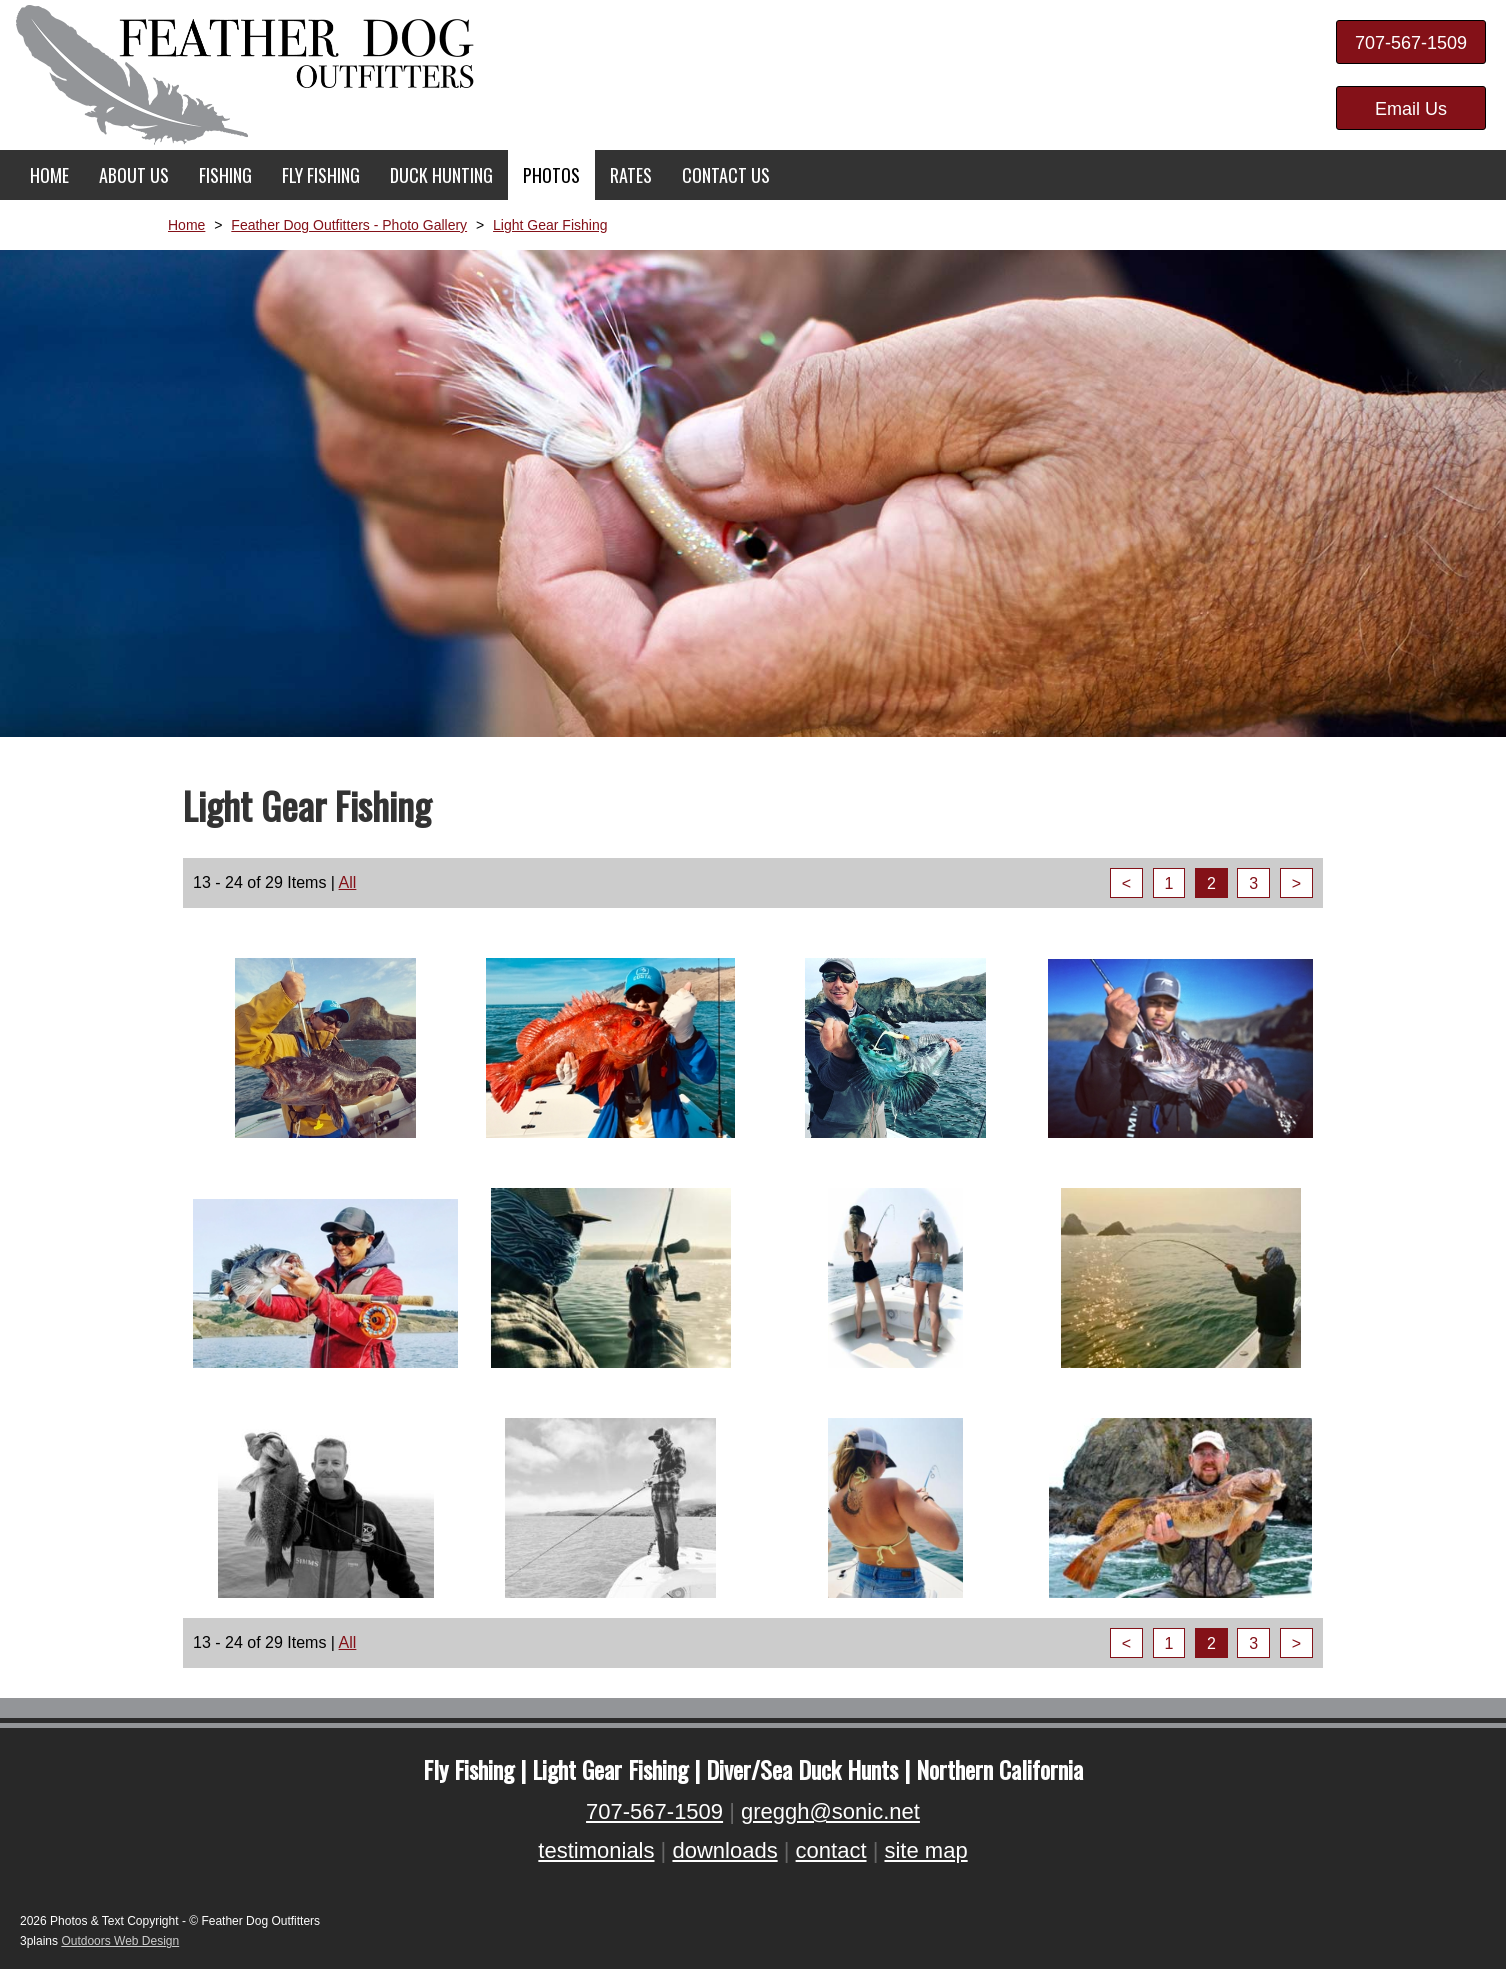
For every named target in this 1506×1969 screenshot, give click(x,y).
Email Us (1411, 109)
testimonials (596, 1850)
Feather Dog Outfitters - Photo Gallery (349, 225)
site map (925, 1850)
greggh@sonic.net (830, 1811)
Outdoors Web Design (120, 1941)
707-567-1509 (1411, 43)
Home (186, 225)
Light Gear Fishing (550, 225)
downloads (724, 1850)
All (348, 882)
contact (831, 1850)
